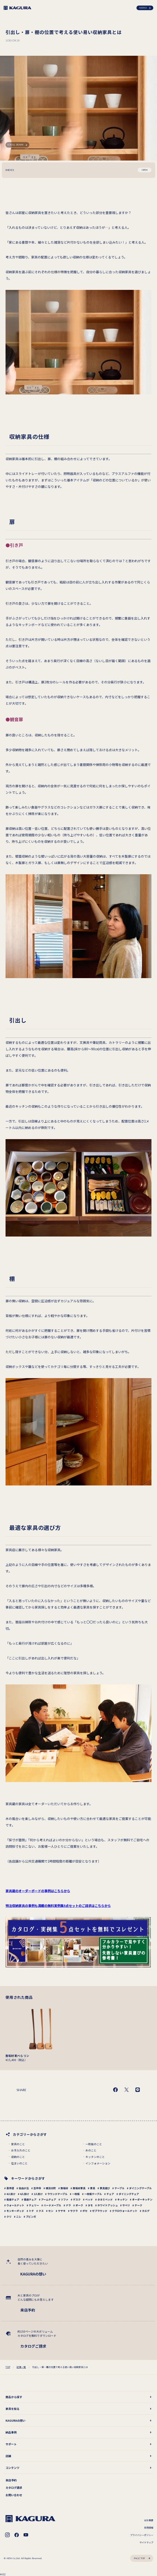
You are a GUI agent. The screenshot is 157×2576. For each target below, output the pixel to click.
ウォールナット (15, 2205)
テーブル (119, 2188)
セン (50, 2211)
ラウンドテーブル (57, 2194)
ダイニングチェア (129, 2194)
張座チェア (30, 2199)
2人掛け (38, 2194)
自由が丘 (24, 2188)
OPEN (145, 169)
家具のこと (18, 2144)
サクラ (74, 2211)
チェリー (34, 2205)
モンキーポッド (15, 2211)
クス (41, 2211)
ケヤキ (62, 2211)
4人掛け (10, 2194)
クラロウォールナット (124, 2211)
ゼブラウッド (99, 2211)
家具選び (105, 2188)
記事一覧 (21, 2366)
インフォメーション (97, 2163)
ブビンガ (31, 2216)
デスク (77, 2199)
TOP (8, 2366)
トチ (31, 2211)
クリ (9, 2216)
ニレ (18, 2216)
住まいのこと (19, 2163)
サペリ (126, 2205)
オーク (79, 2205)
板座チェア (12, 2199)
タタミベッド (105, 2199)
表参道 (10, 2188)
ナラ (68, 2205)
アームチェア (48, 2199)
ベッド (89, 2199)
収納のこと (18, 2157)
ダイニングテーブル (140, 2188)
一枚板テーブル (93, 2194)
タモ (90, 2205)
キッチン (122, 2199)
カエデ (146, 2211)
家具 (92, 2188)
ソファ (64, 2199)
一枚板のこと (93, 2144)
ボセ (85, 2211)
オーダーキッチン (142, 2199)
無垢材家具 (79, 2188)
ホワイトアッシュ (107, 2205)
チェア (110, 2194)
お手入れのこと (20, 2150)
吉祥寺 (37, 2188)
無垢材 (64, 2188)
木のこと (91, 2150)
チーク (138, 2205)
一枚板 (76, 2194)
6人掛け (24, 2194)
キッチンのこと (95, 2157)
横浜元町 (51, 2188)
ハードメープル (52, 2205)
